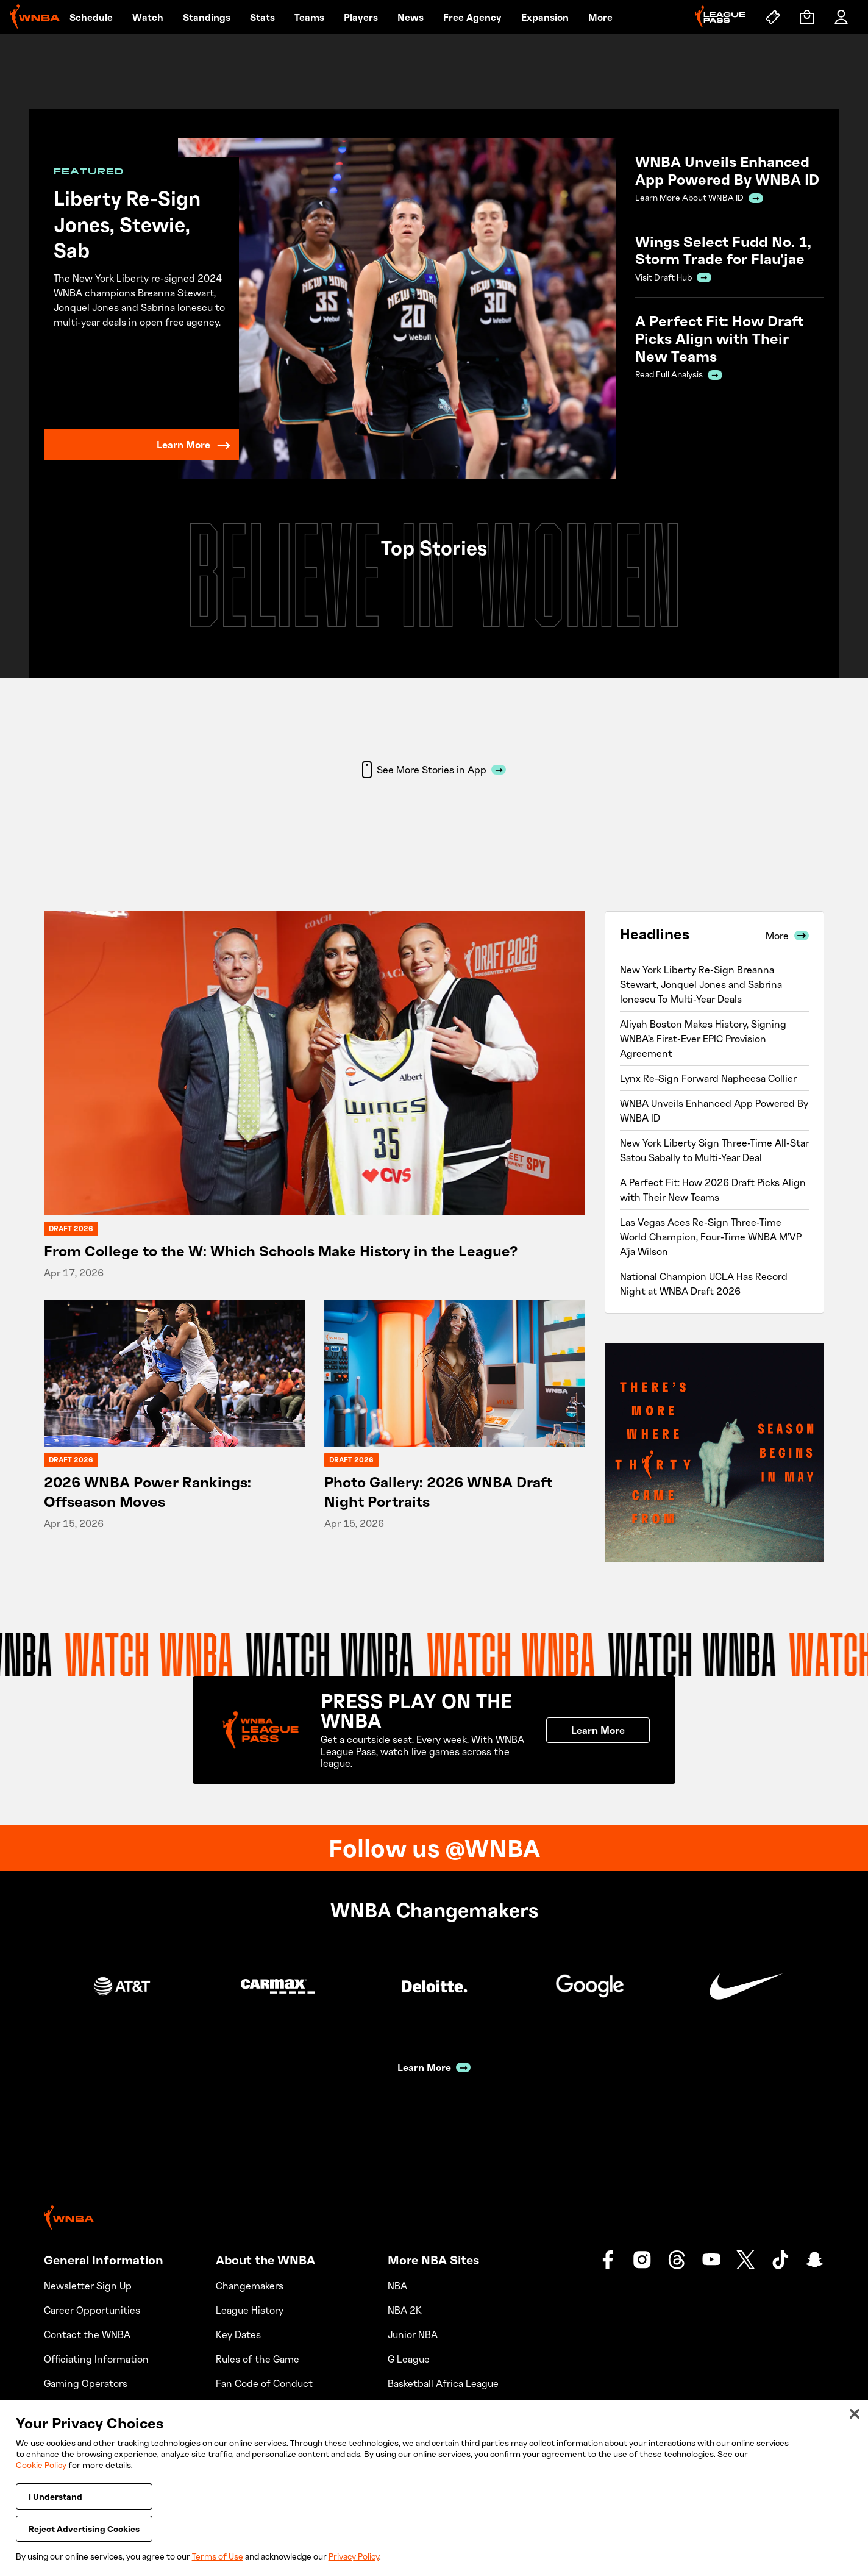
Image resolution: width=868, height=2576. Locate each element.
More (600, 17)
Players (361, 17)
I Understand (55, 2496)
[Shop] (807, 17)
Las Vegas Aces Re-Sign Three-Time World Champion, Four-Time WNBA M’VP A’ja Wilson (711, 1237)
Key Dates (238, 2334)
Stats (262, 17)
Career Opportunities (92, 2310)
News (410, 17)
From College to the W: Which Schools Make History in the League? (281, 1250)
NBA (397, 2286)
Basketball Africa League (443, 2383)
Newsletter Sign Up (88, 2286)
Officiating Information (96, 2359)
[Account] (841, 17)
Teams (309, 17)
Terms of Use (217, 2556)
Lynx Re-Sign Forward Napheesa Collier (708, 1078)
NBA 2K (405, 2310)
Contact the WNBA (87, 2334)
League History (249, 2310)
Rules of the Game (257, 2359)
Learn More (193, 444)
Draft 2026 (71, 1228)
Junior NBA (413, 2334)
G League (409, 2359)
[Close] (854, 2413)
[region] (434, 2488)
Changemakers (249, 2286)
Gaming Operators (85, 2383)
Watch (147, 17)
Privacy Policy (354, 2556)
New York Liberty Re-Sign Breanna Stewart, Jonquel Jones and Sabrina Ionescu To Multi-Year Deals (701, 984)
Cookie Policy (41, 2465)
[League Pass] (720, 17)
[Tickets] (773, 17)
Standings (206, 17)
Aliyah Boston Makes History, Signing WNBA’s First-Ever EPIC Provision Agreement (703, 1038)
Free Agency (472, 17)
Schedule (91, 17)
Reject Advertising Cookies (84, 2529)
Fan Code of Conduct (264, 2383)
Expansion (545, 17)
